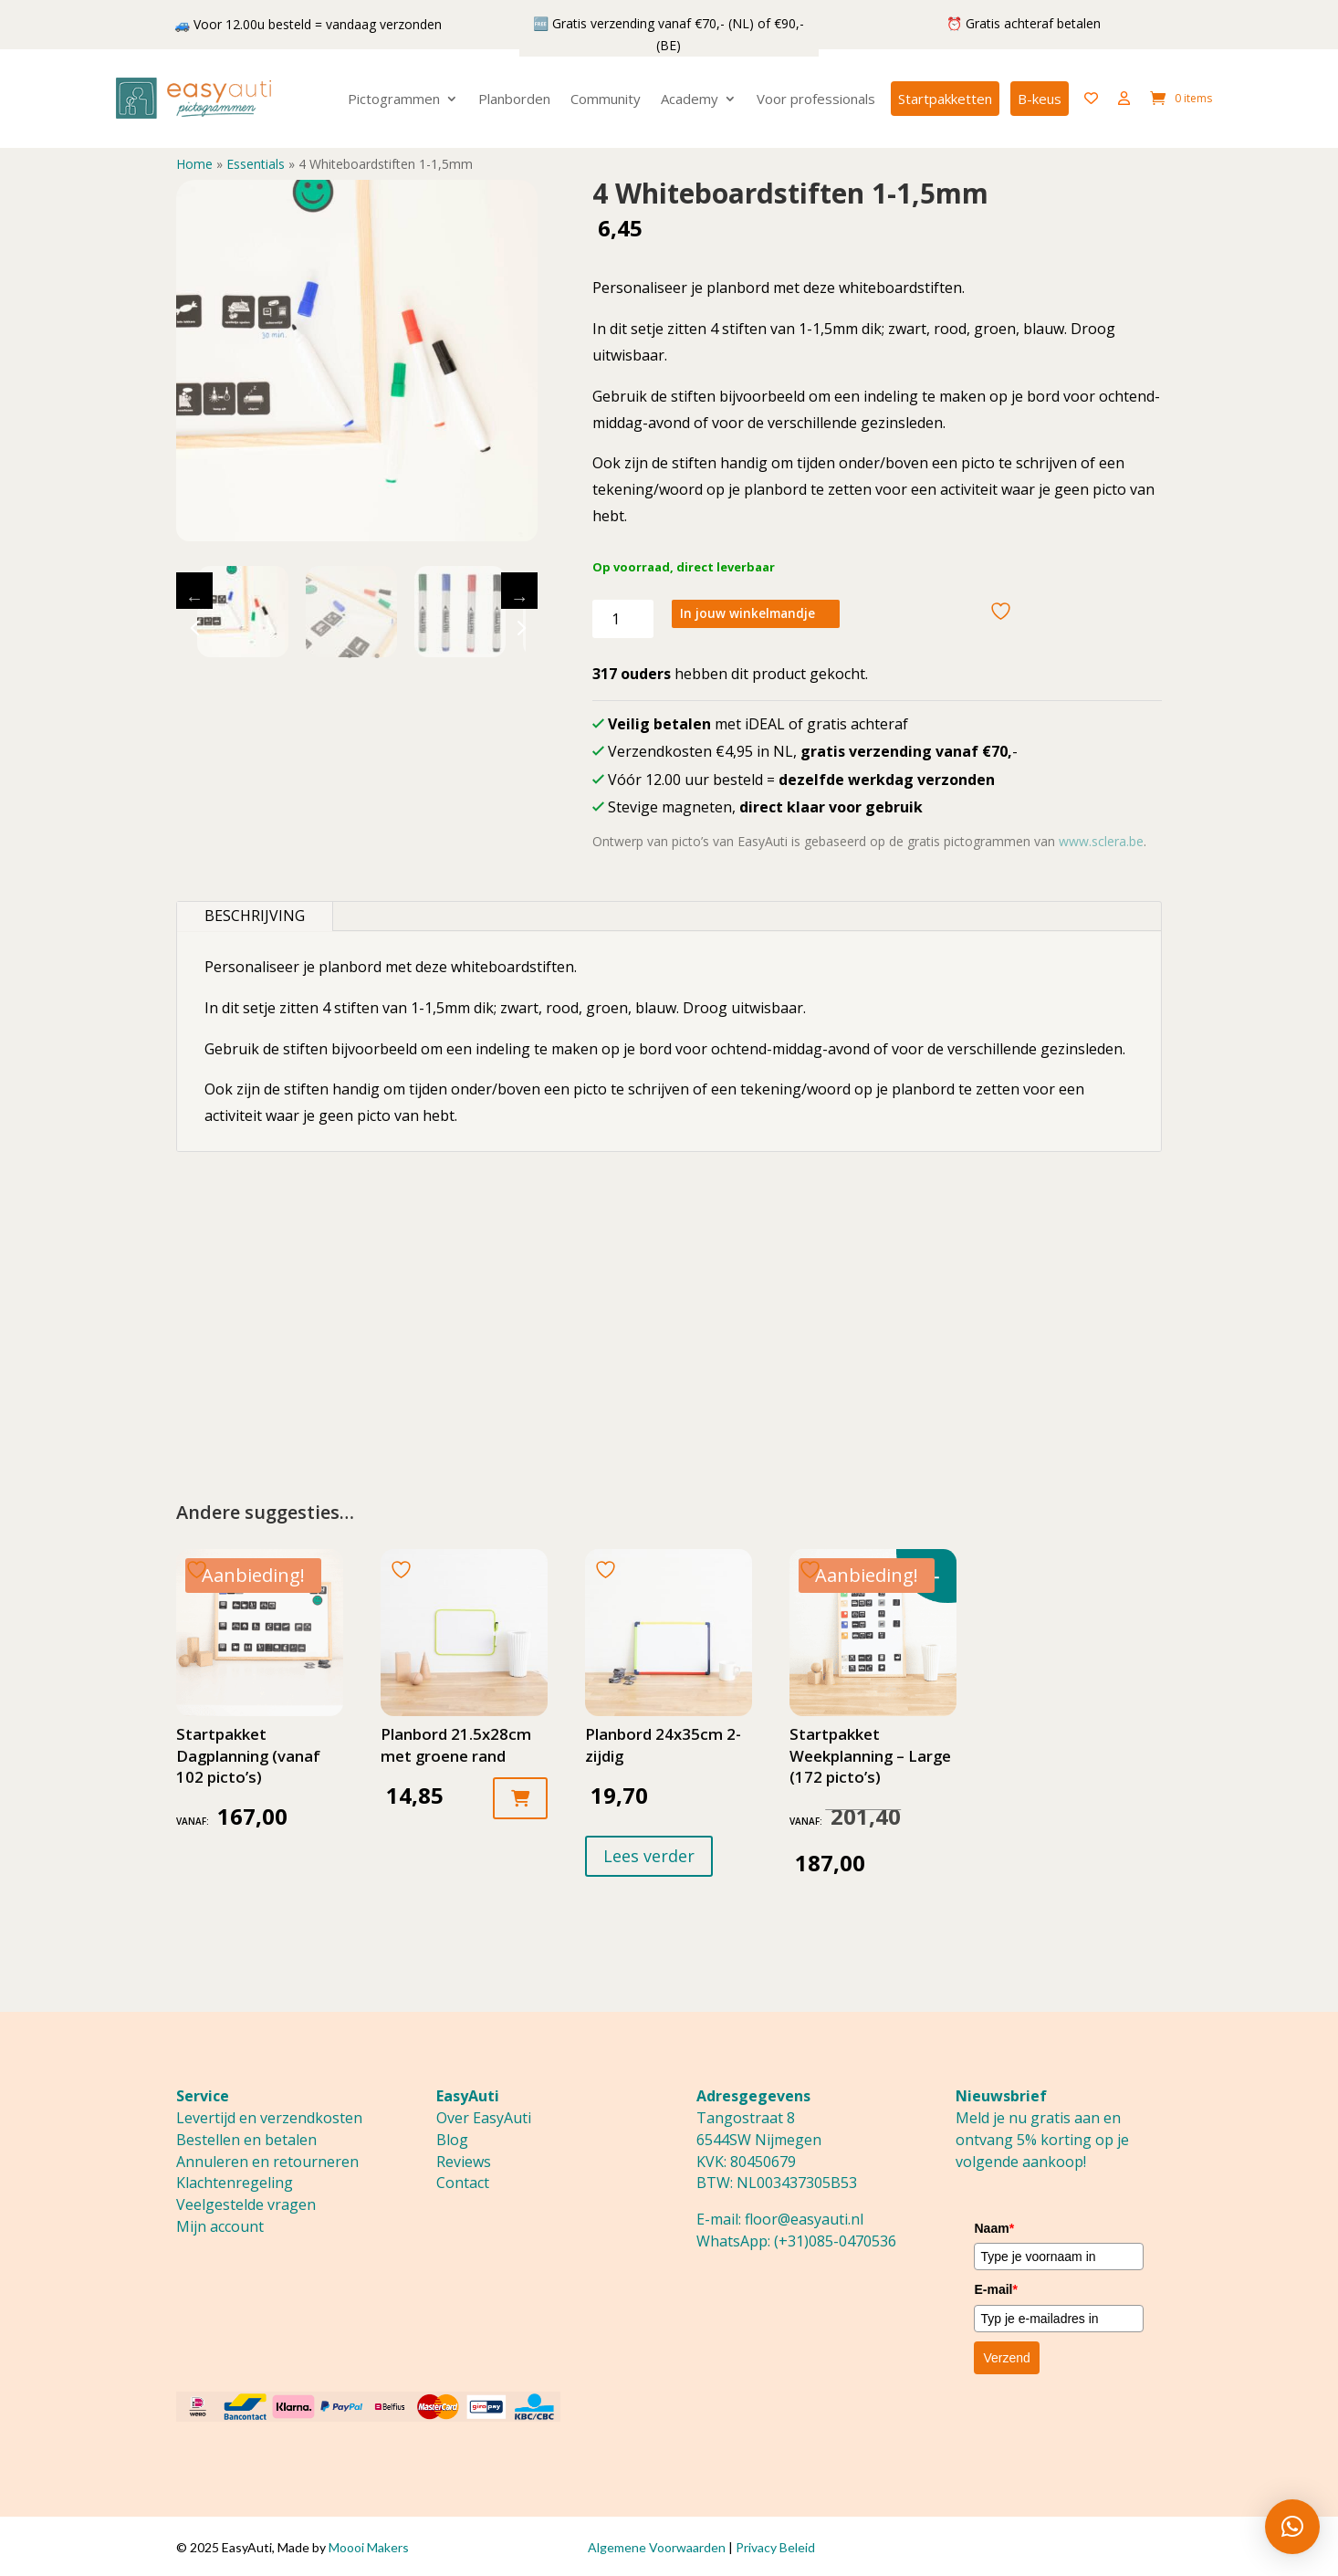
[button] (1292, 2526)
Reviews (463, 2162)
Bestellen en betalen (246, 2140)
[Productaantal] (622, 619)
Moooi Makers (369, 2547)
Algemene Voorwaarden (657, 2547)
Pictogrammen (394, 98)
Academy (689, 98)
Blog (452, 2140)
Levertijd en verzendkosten (269, 2118)
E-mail (995, 2289)
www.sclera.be (1101, 841)
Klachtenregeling (234, 2183)
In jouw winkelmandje (763, 616)
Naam (994, 2228)
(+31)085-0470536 (835, 2241)
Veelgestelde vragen (246, 2204)
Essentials (255, 164)
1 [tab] (349, 656)
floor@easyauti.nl (804, 2219)
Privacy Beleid (775, 2547)
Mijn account (220, 2226)
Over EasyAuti (483, 2118)
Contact (462, 2183)
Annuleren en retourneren (267, 2162)
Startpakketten (945, 98)
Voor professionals (816, 98)
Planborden (514, 98)
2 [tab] (377, 656)
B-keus (1039, 98)
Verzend (1006, 2358)
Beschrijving (254, 916)
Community (605, 98)
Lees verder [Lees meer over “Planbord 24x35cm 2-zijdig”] (649, 1856)
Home (194, 164)
